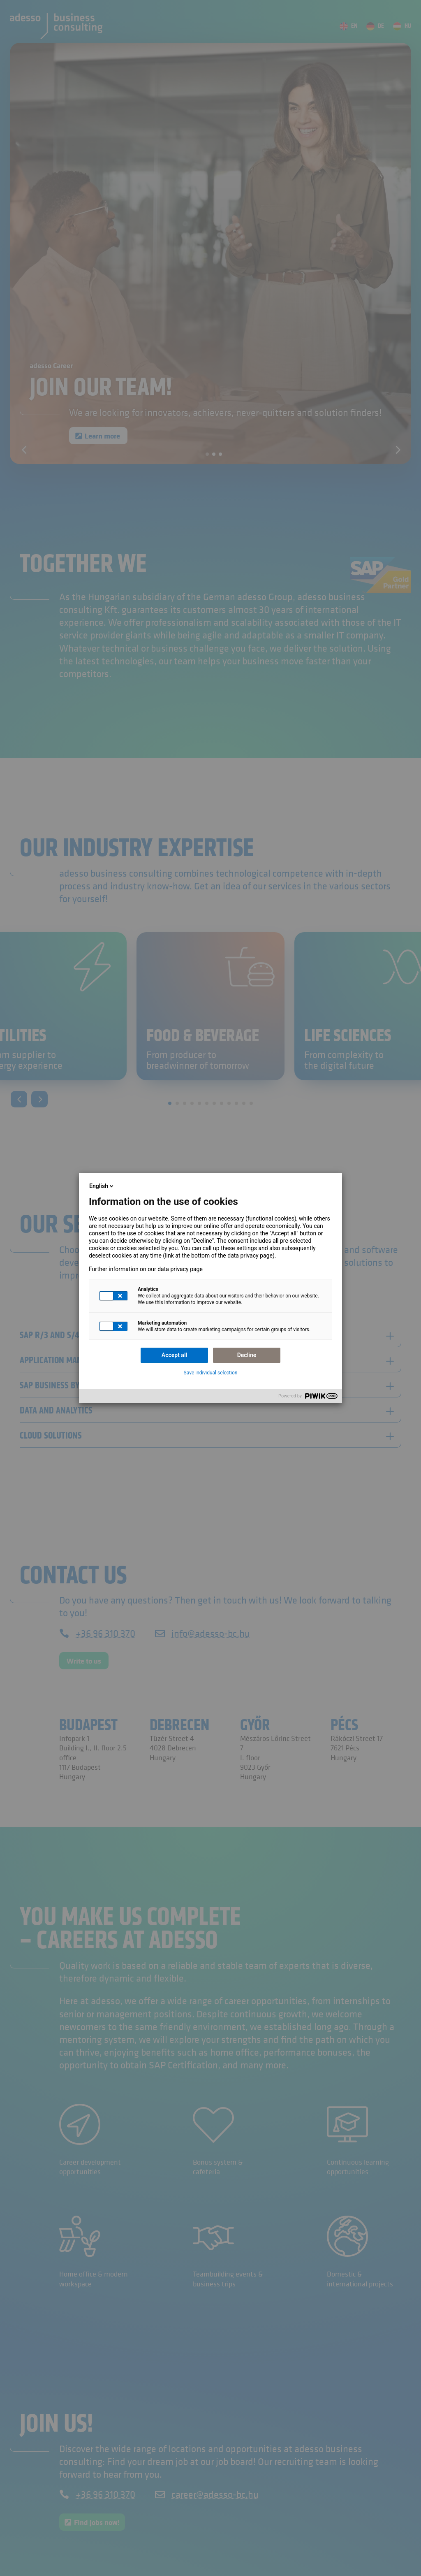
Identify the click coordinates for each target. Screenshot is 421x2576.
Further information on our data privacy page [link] (146, 1269)
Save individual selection (211, 1373)
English (102, 1186)
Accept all (174, 1355)
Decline (247, 1355)
